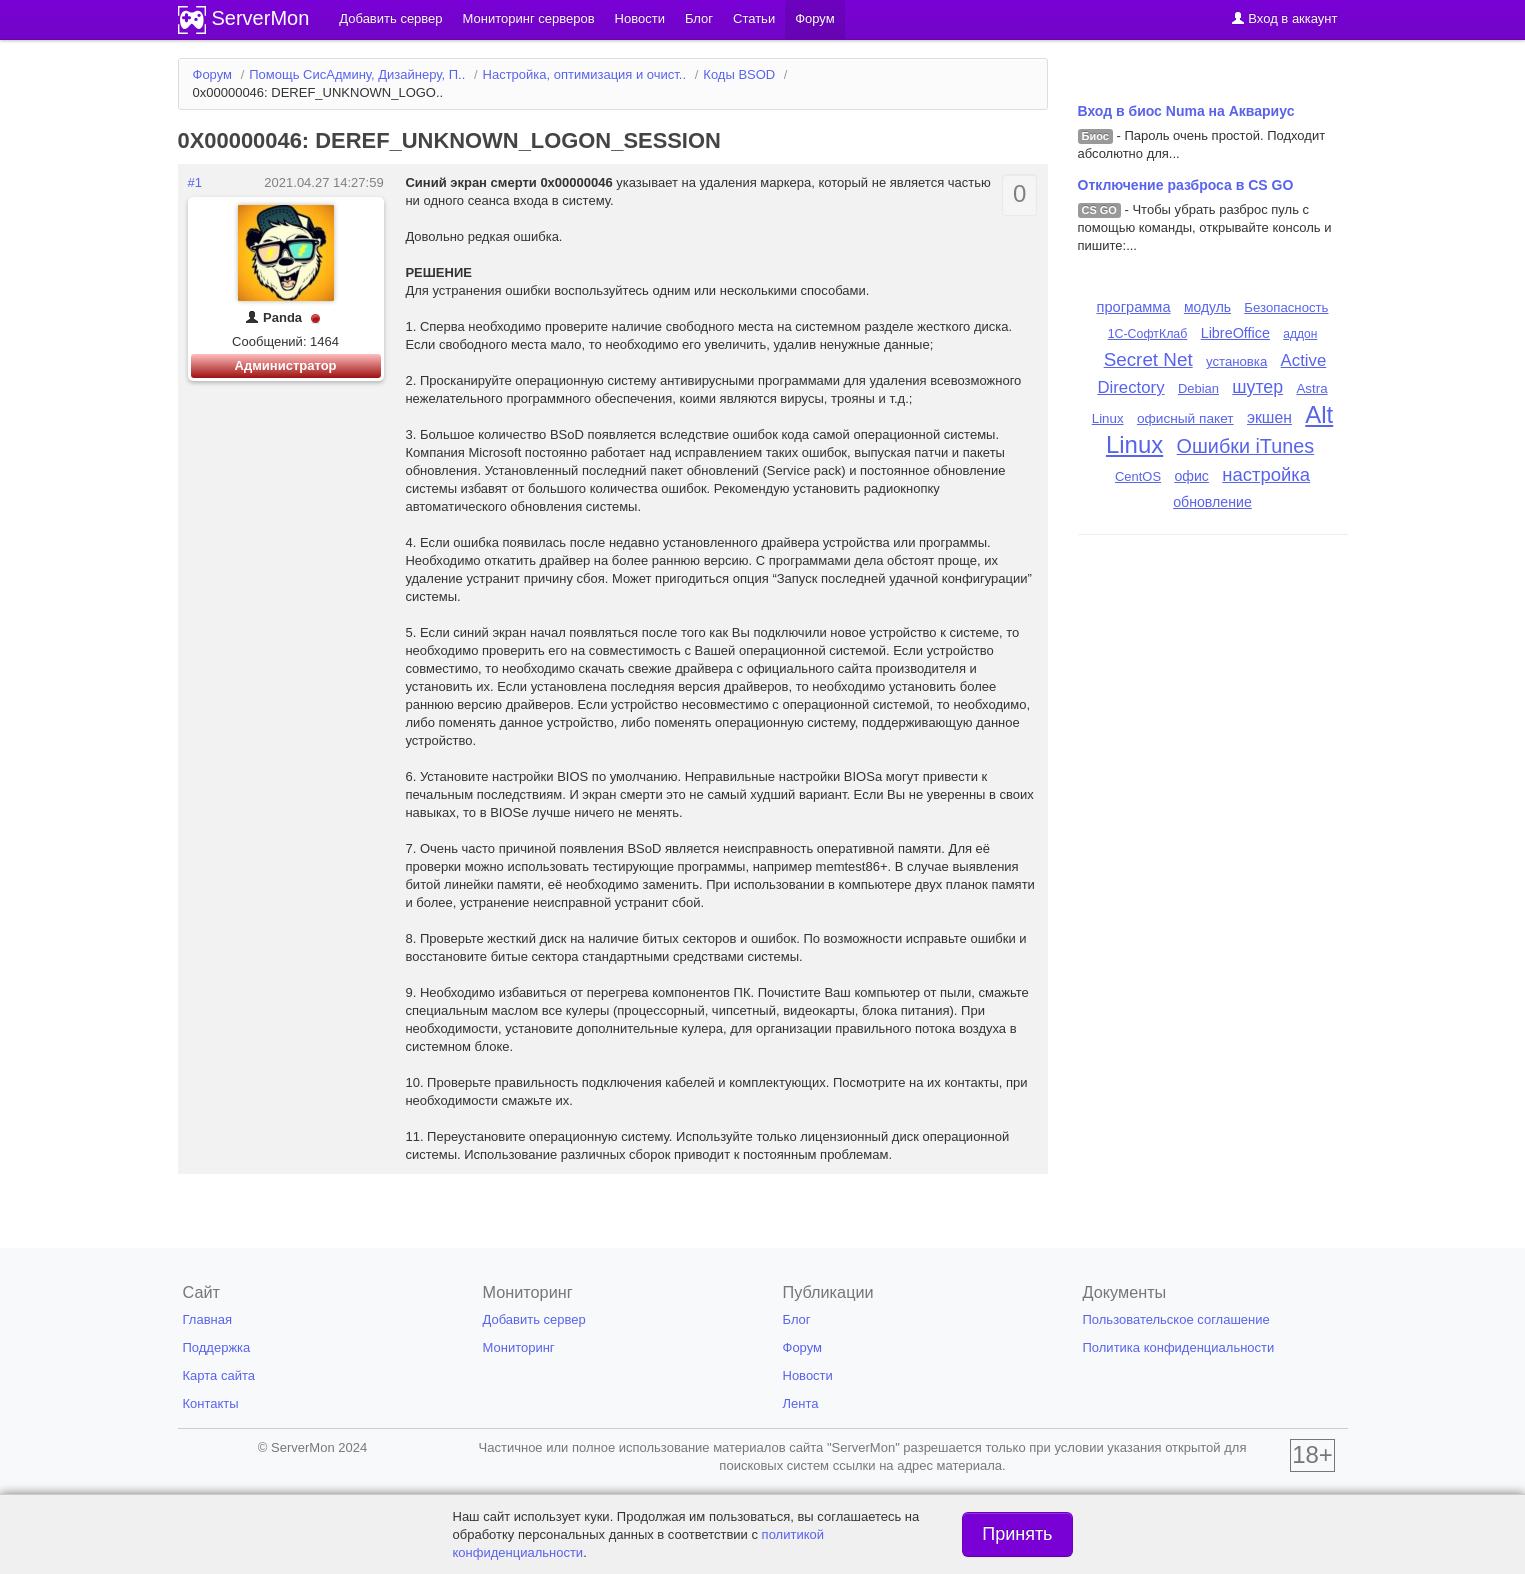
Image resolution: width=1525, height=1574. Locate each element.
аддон (1300, 334)
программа (1134, 307)
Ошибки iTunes (1245, 446)
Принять (1017, 1534)
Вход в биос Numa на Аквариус (1186, 111)
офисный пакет (1185, 418)
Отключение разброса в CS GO (1186, 185)
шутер (1257, 387)
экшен (1269, 417)
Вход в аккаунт (1284, 18)
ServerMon (261, 18)
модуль (1207, 307)
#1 (195, 182)
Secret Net (1148, 359)
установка (1236, 361)
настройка (1266, 474)
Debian (1198, 388)
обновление (1212, 502)
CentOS (1138, 476)
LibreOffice (1235, 333)
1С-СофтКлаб (1148, 334)
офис (1191, 476)
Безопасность (1286, 307)
